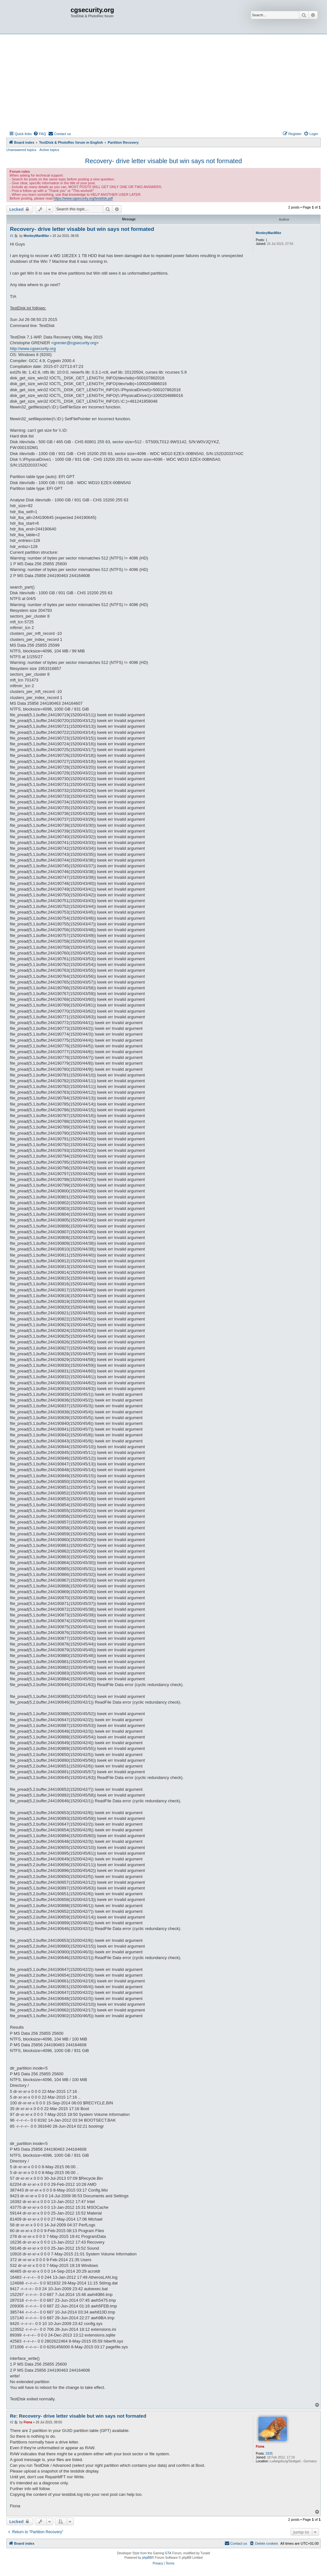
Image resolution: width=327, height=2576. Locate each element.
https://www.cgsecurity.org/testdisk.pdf (83, 198)
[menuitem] (39, 134)
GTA (168, 2553)
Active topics (49, 150)
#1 (11, 236)
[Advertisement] (163, 82)
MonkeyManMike (268, 233)
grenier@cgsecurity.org (75, 342)
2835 (269, 2453)
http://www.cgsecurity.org (33, 348)
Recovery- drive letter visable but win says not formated (163, 160)
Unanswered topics (21, 150)
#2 (11, 2422)
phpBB (147, 2557)
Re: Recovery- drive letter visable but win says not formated (78, 2416)
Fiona (260, 2446)
